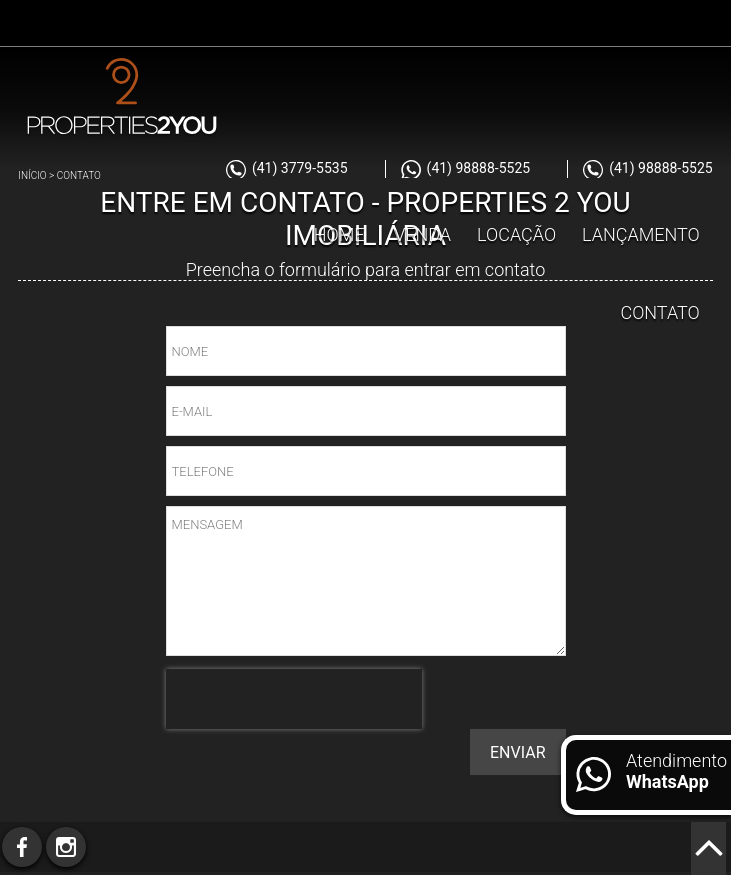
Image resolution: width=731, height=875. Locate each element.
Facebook (22, 847)
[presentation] (294, 699)
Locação (516, 234)
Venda (422, 234)
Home (339, 234)
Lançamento (641, 234)
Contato (659, 312)
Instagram (66, 847)
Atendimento (676, 771)
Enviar (517, 752)
